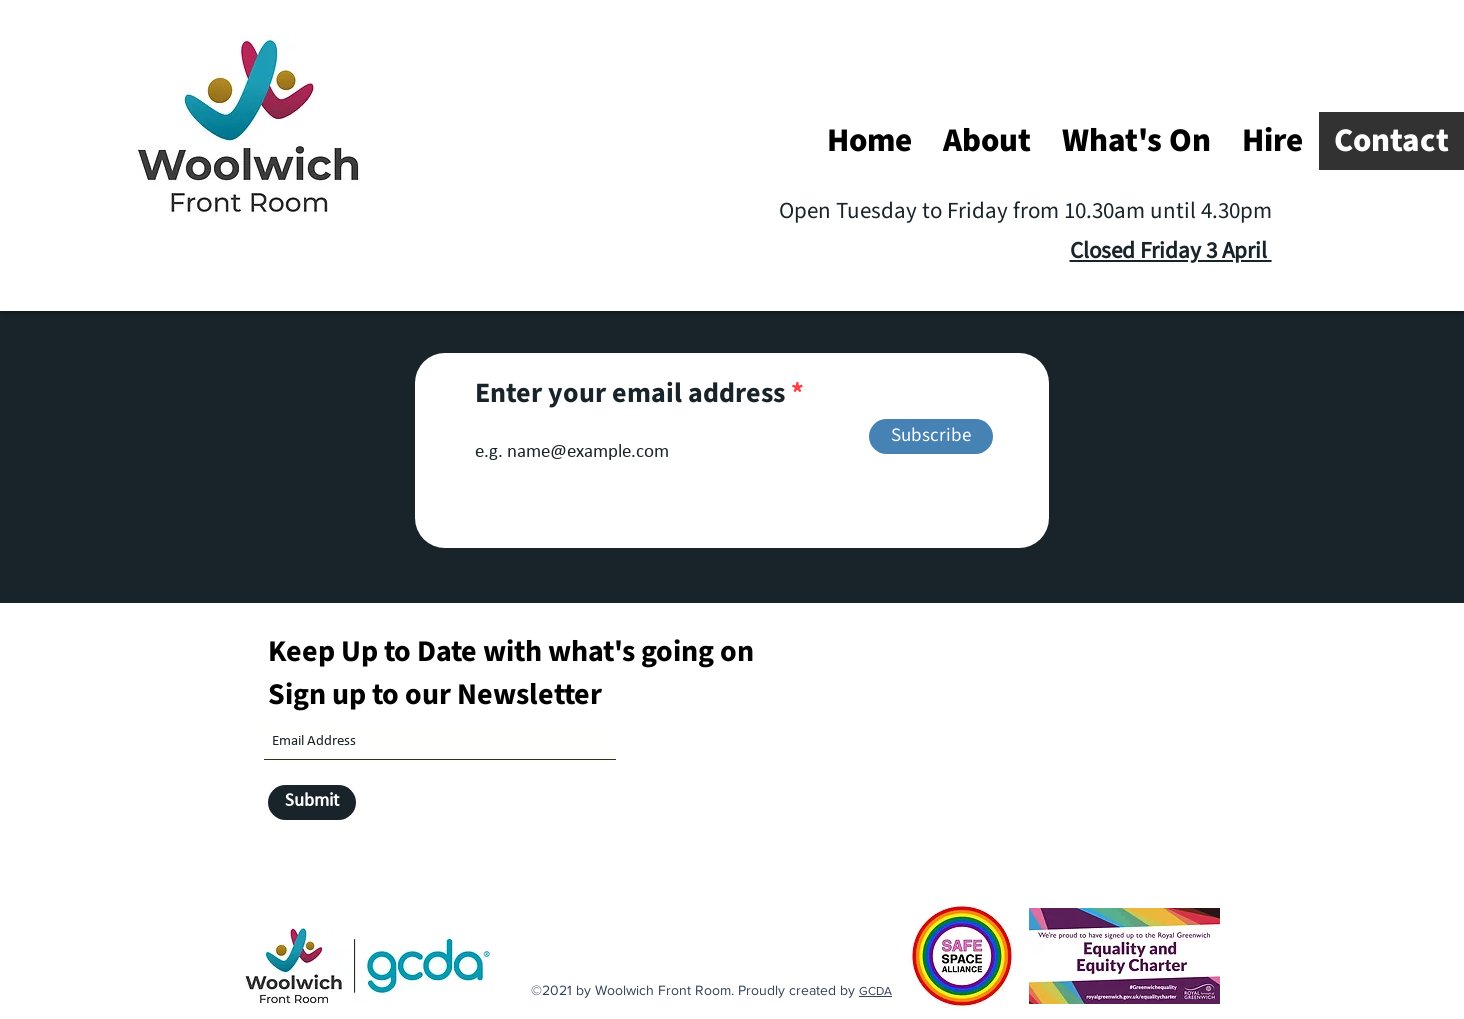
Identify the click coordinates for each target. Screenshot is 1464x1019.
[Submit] (312, 802)
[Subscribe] (931, 436)
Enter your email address (630, 393)
